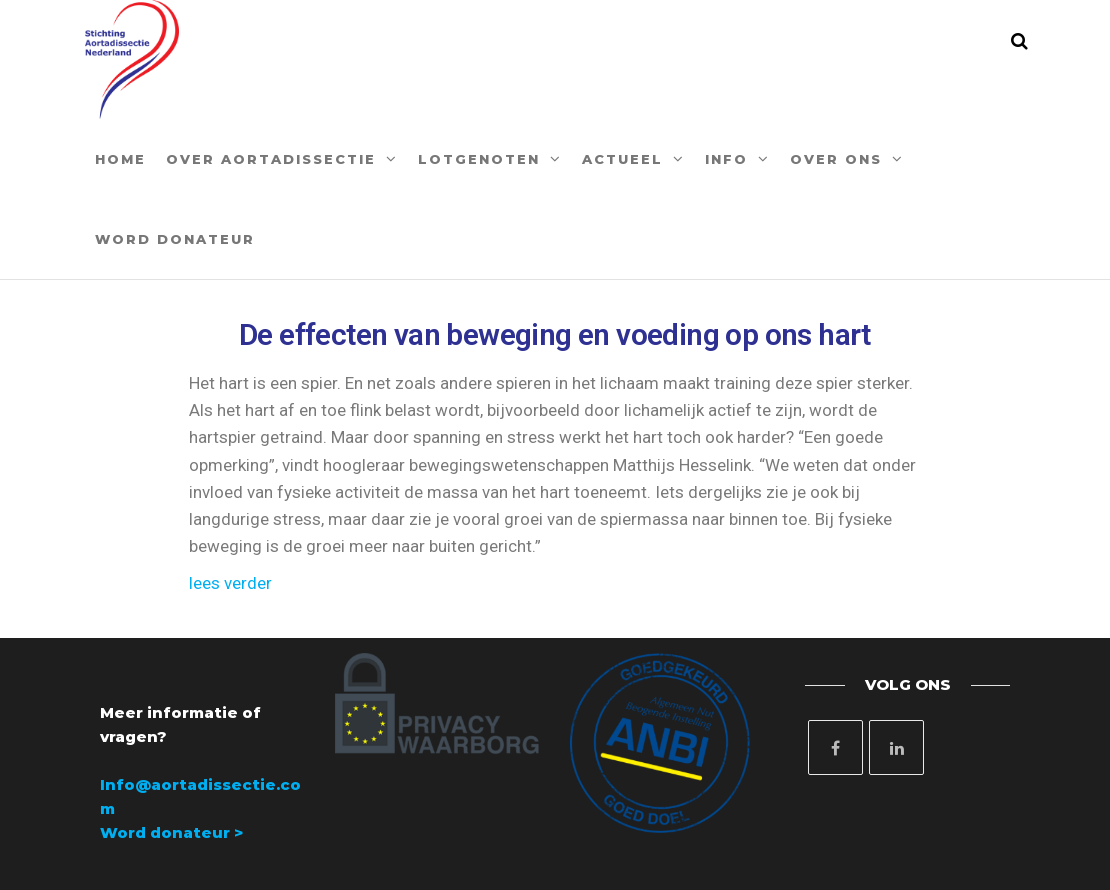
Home (120, 159)
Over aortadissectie (271, 159)
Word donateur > (171, 832)
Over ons (836, 159)
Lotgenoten (479, 159)
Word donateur (175, 239)
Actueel (622, 159)
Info (726, 159)
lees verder (230, 583)
